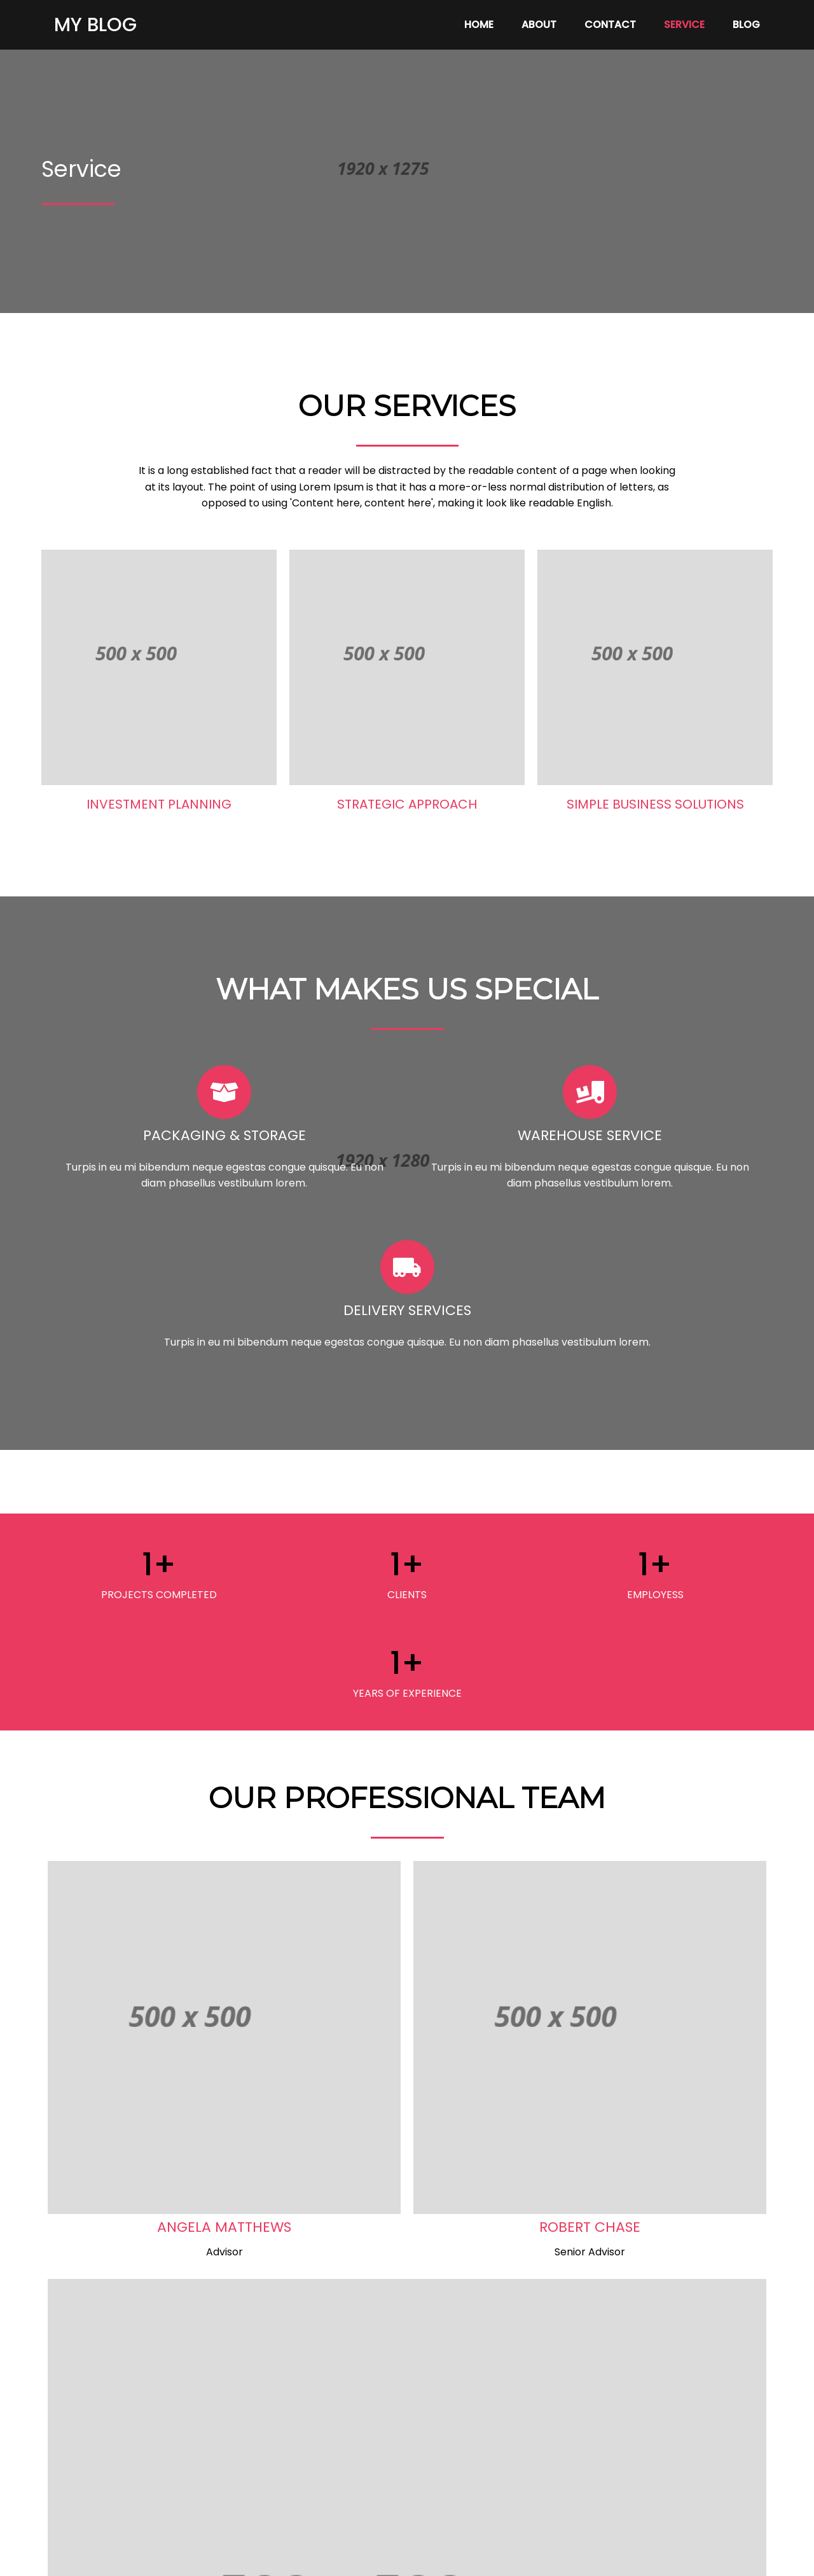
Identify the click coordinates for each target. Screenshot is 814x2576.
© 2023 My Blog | (362, 2557)
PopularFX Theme (448, 2557)
